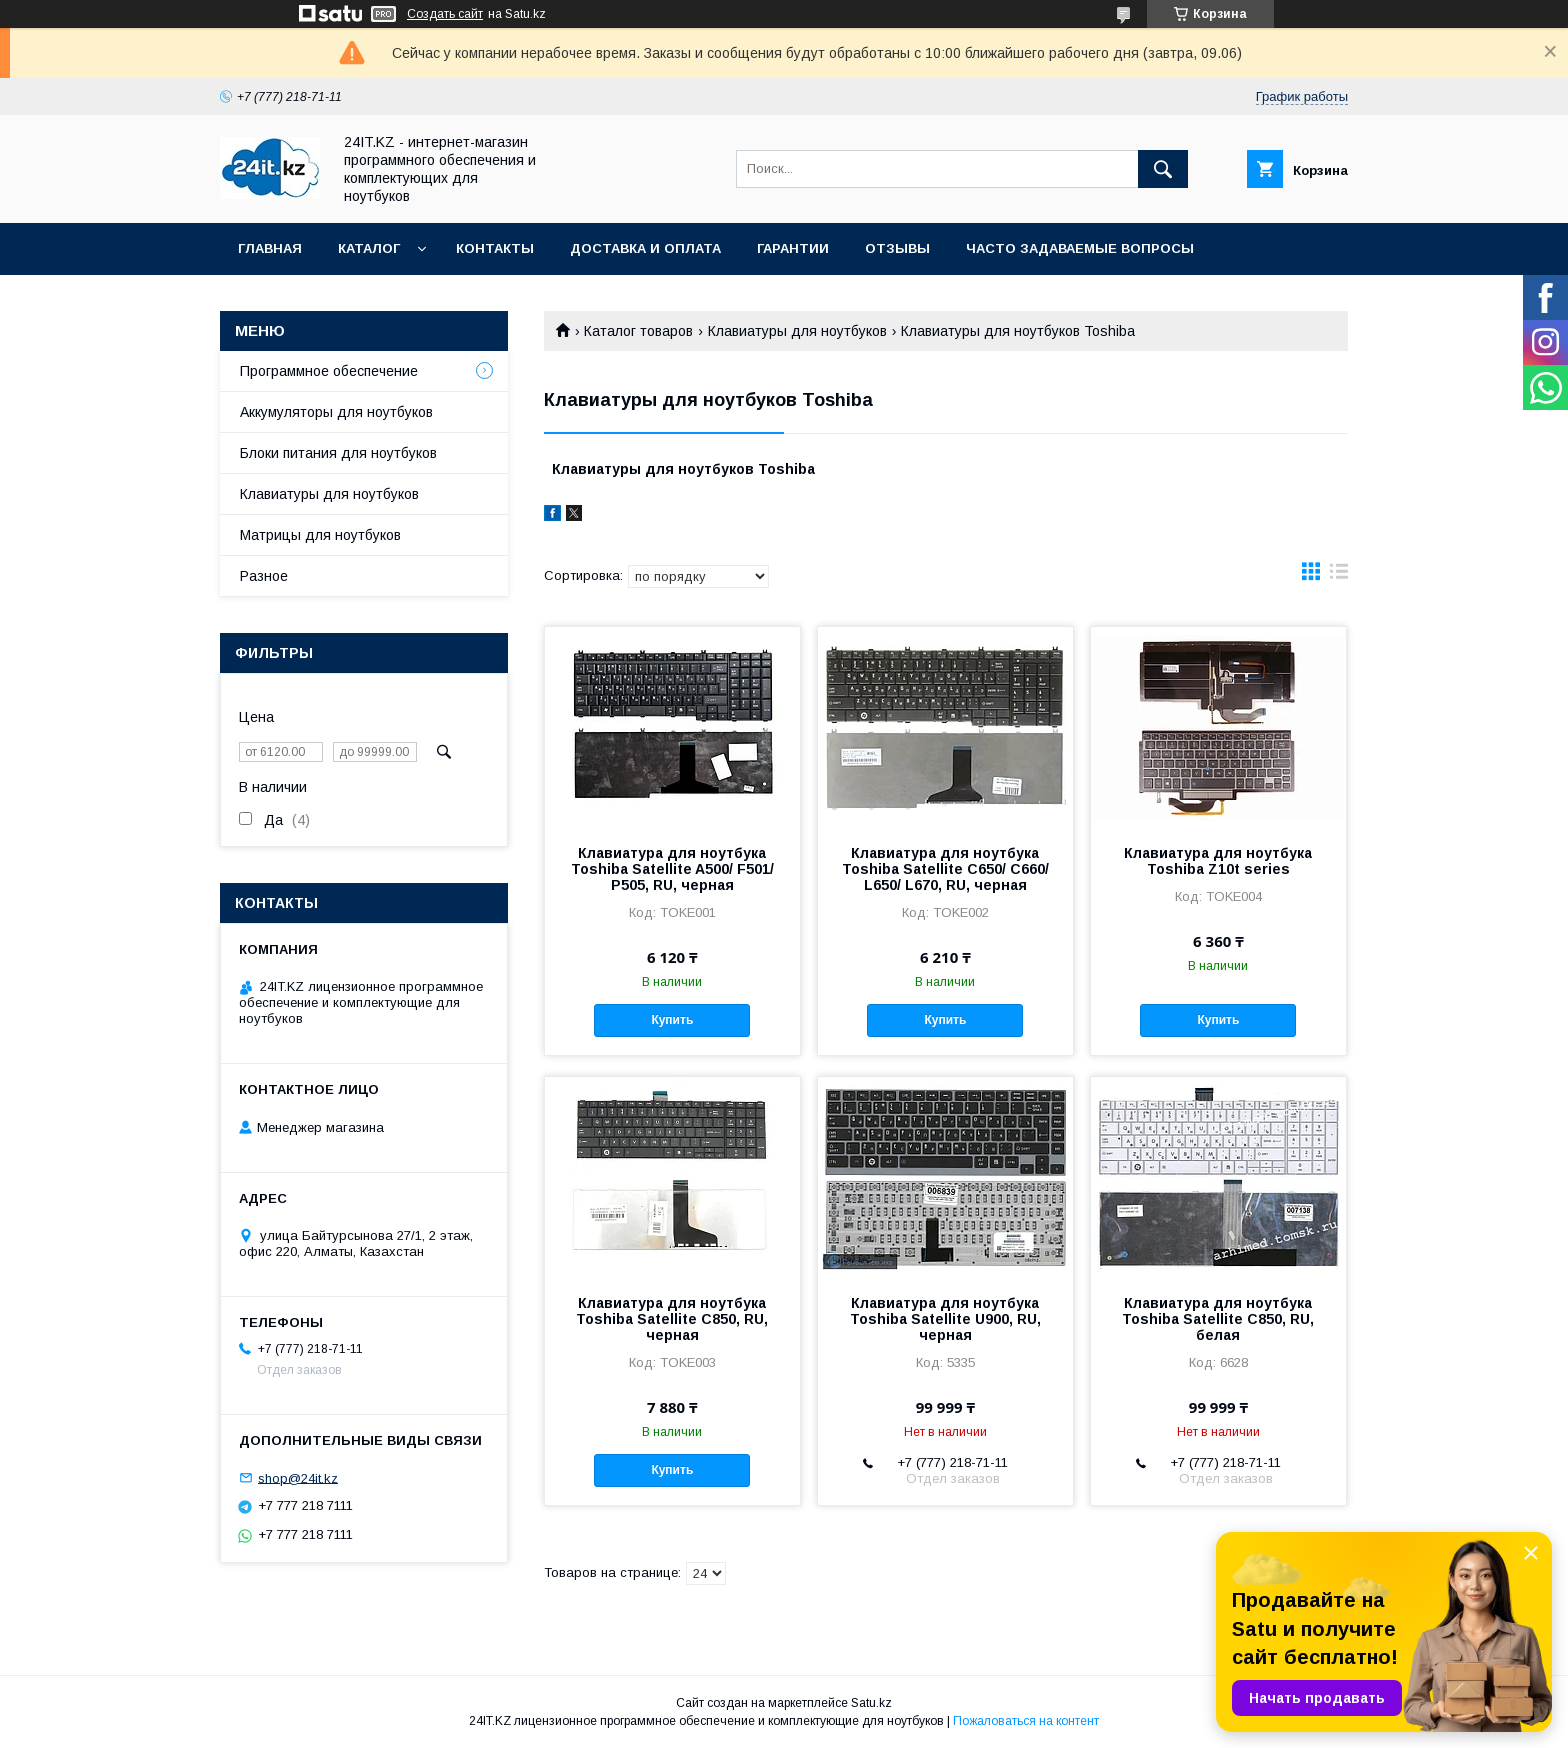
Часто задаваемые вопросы (1080, 248)
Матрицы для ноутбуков (320, 535)
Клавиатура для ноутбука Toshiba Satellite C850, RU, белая (1218, 1319)
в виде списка (1339, 576)
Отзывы (897, 248)
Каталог (369, 248)
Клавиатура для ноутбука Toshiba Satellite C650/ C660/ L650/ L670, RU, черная (945, 869)
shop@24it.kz (298, 1477)
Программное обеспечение (329, 371)
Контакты (495, 248)
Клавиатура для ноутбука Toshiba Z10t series (1218, 861)
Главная (270, 248)
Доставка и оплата (645, 248)
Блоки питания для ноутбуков (338, 453)
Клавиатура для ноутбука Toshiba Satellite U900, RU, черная (945, 1319)
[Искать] (1163, 169)
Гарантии (793, 248)
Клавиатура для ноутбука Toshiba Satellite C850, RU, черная (672, 1319)
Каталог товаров (638, 331)
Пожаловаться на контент (1026, 1721)
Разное (264, 576)
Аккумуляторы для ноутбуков (336, 412)
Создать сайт (445, 14)
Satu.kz (871, 1703)
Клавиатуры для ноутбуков (797, 331)
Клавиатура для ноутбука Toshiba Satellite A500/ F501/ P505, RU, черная (672, 869)
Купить (672, 1020)
